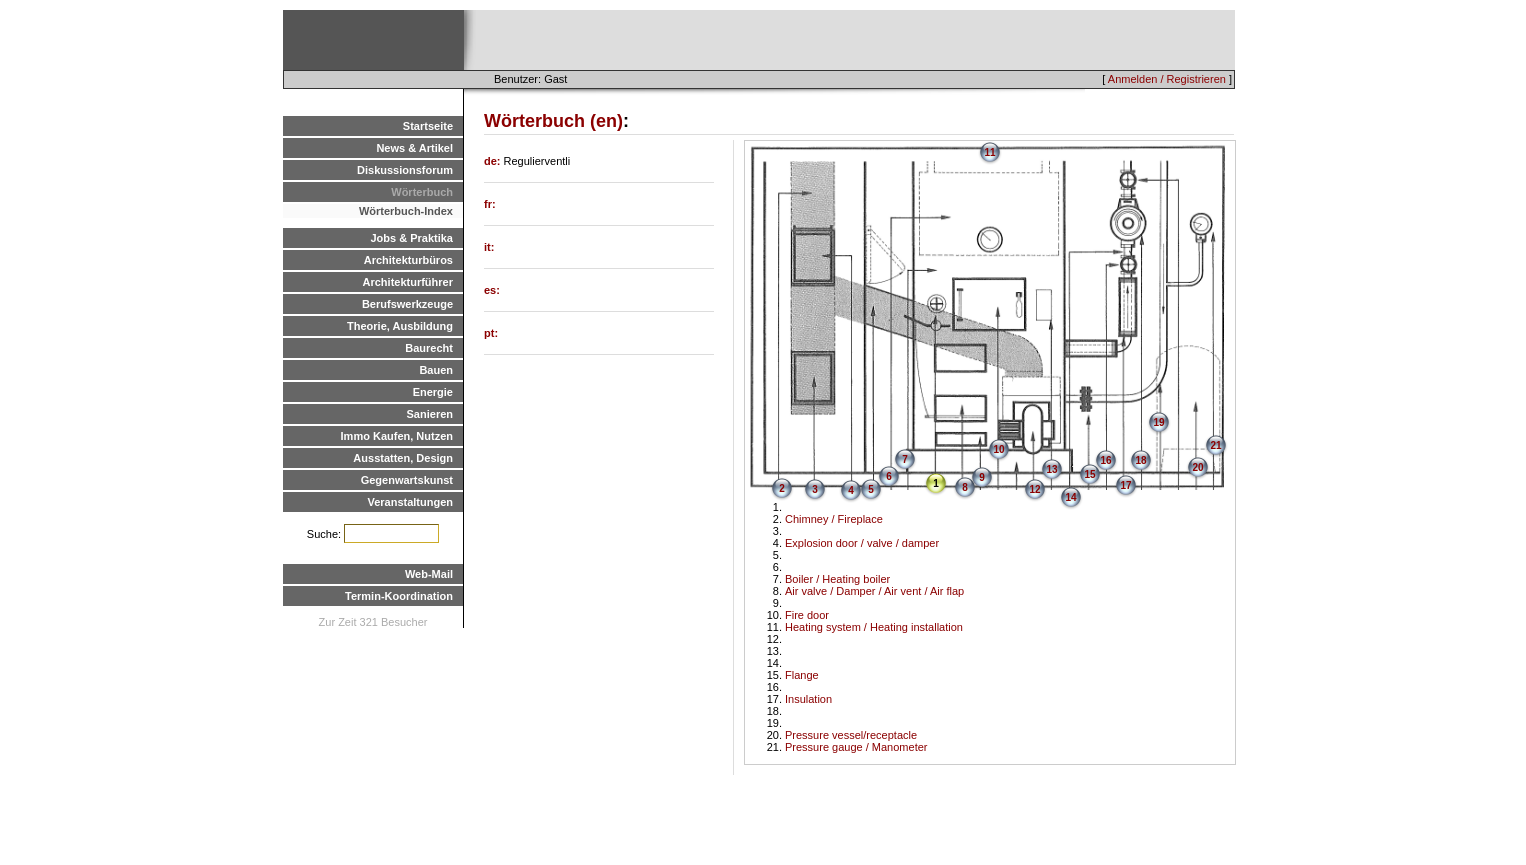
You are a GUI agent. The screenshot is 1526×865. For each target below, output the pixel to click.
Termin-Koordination (399, 596)
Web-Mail (429, 574)
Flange (802, 675)
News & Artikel (414, 148)
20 (1197, 467)
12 (1034, 489)
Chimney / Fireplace (834, 519)
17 (1125, 485)
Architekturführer (408, 282)
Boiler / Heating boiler (837, 579)
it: (489, 247)
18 (1140, 460)
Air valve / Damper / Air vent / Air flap (874, 591)
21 (1215, 445)
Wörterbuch (422, 192)
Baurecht (429, 348)
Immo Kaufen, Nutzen (397, 436)
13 (1051, 469)
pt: (491, 333)
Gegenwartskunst (407, 480)
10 (998, 449)
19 (1158, 422)
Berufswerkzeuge (407, 304)
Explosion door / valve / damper (862, 543)
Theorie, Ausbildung (400, 326)
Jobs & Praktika (411, 238)
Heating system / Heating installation (874, 627)
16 (1105, 460)
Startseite (428, 126)
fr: (490, 204)
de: (494, 161)
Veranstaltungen (410, 502)
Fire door (807, 615)
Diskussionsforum (405, 170)
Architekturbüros (408, 260)
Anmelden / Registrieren (1167, 79)
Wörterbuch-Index (406, 211)
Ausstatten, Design (403, 458)
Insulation (808, 699)
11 (989, 152)
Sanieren (430, 414)
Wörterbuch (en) (553, 121)
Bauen (436, 370)
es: (492, 290)
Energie (433, 392)
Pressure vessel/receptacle (851, 735)
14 (1070, 497)
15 (1089, 474)
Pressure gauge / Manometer (856, 747)
